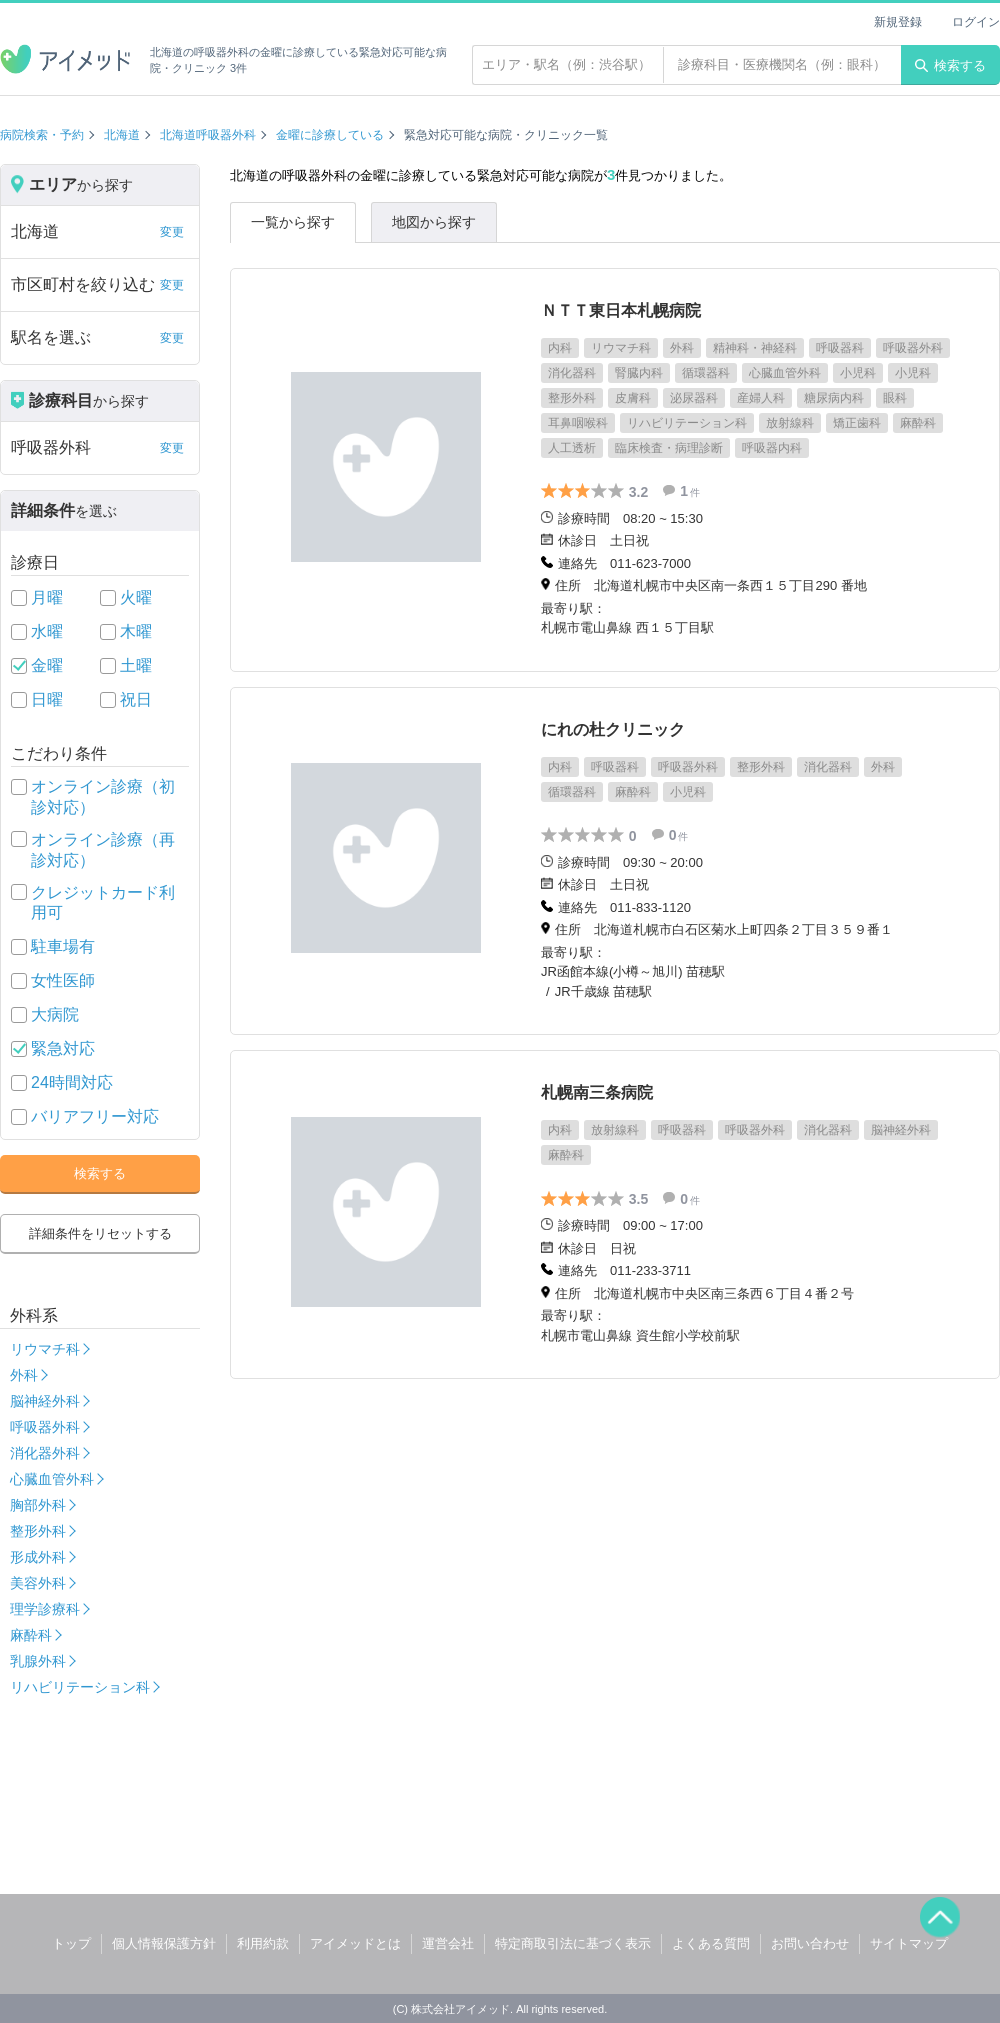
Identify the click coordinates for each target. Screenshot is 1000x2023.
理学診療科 (45, 1609)
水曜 (47, 631)
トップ (71, 1943)
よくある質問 (711, 1943)
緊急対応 (63, 1048)
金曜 (47, 665)
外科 (24, 1375)
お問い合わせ (810, 1943)
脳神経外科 (45, 1401)
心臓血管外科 (52, 1479)
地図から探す (434, 222)
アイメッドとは (355, 1943)
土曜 (136, 665)
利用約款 (263, 1943)
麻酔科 (31, 1635)
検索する (950, 65)
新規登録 (898, 22)
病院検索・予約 (42, 135)
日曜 (47, 699)
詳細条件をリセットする (100, 1233)
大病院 (55, 1014)
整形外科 (38, 1531)
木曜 (136, 631)
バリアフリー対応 (95, 1116)
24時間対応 (72, 1082)
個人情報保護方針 (164, 1943)
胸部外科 (38, 1505)
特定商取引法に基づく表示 (573, 1943)
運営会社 (448, 1943)
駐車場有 (63, 946)
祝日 (136, 699)
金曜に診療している (330, 135)
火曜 (136, 597)
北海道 (122, 135)
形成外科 (38, 1557)
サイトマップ (909, 1943)
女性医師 (63, 980)
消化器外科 (45, 1453)
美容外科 (38, 1583)
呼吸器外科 (45, 1427)
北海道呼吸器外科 (208, 135)
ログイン (976, 22)
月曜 (47, 597)
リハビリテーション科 (80, 1687)
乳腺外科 (38, 1661)
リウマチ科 (45, 1349)
